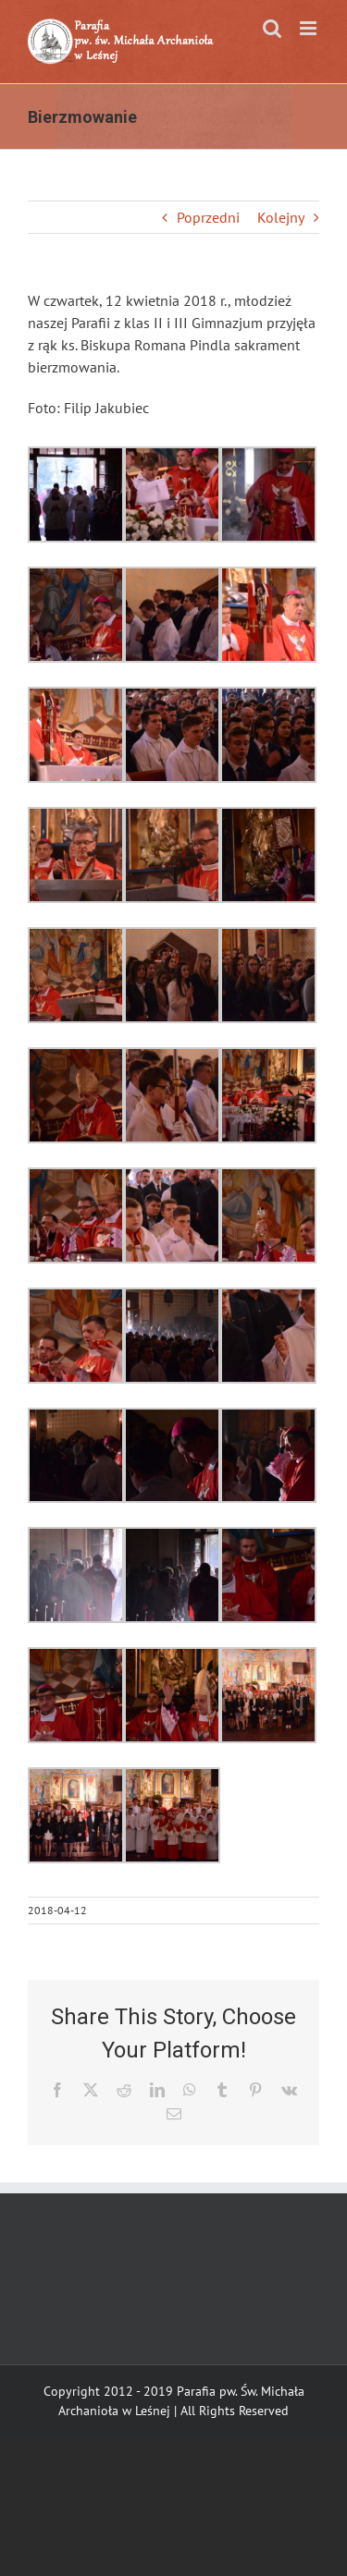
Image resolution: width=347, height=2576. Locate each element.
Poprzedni (208, 217)
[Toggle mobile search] (272, 28)
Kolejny (280, 217)
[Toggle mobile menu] (309, 28)
